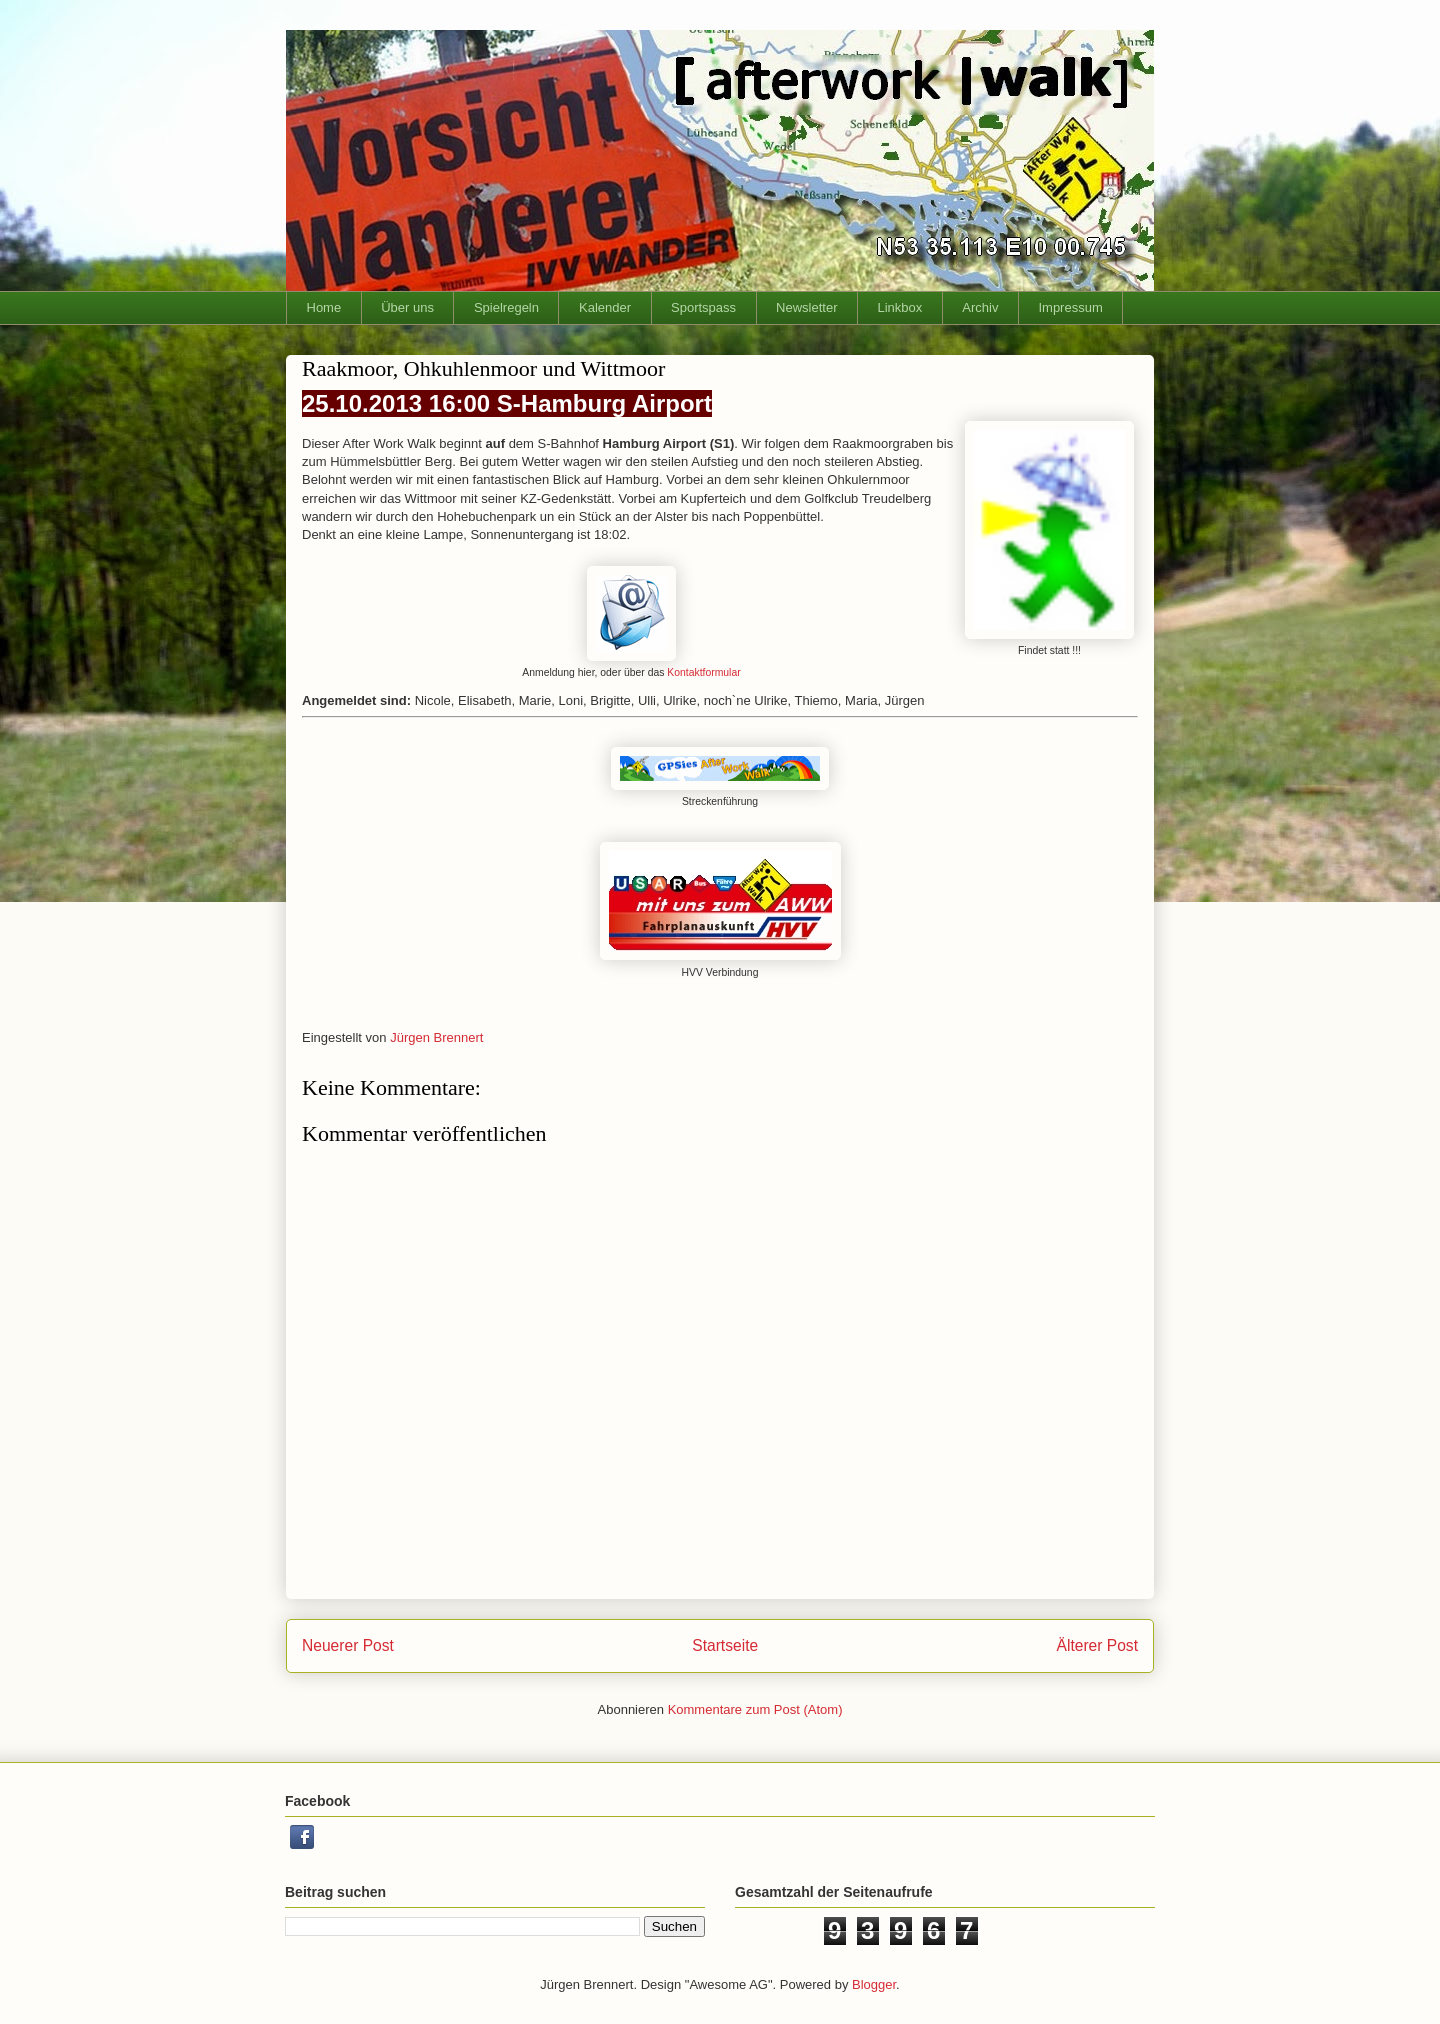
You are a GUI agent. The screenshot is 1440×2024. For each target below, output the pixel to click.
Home (324, 307)
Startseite (725, 1645)
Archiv (980, 307)
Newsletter (806, 307)
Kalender (605, 307)
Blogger (874, 1984)
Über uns (407, 307)
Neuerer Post (348, 1645)
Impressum (1070, 307)
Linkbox (900, 307)
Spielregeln (506, 307)
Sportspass (703, 307)
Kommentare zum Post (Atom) (755, 1709)
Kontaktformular (703, 672)
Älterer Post (1097, 1645)
